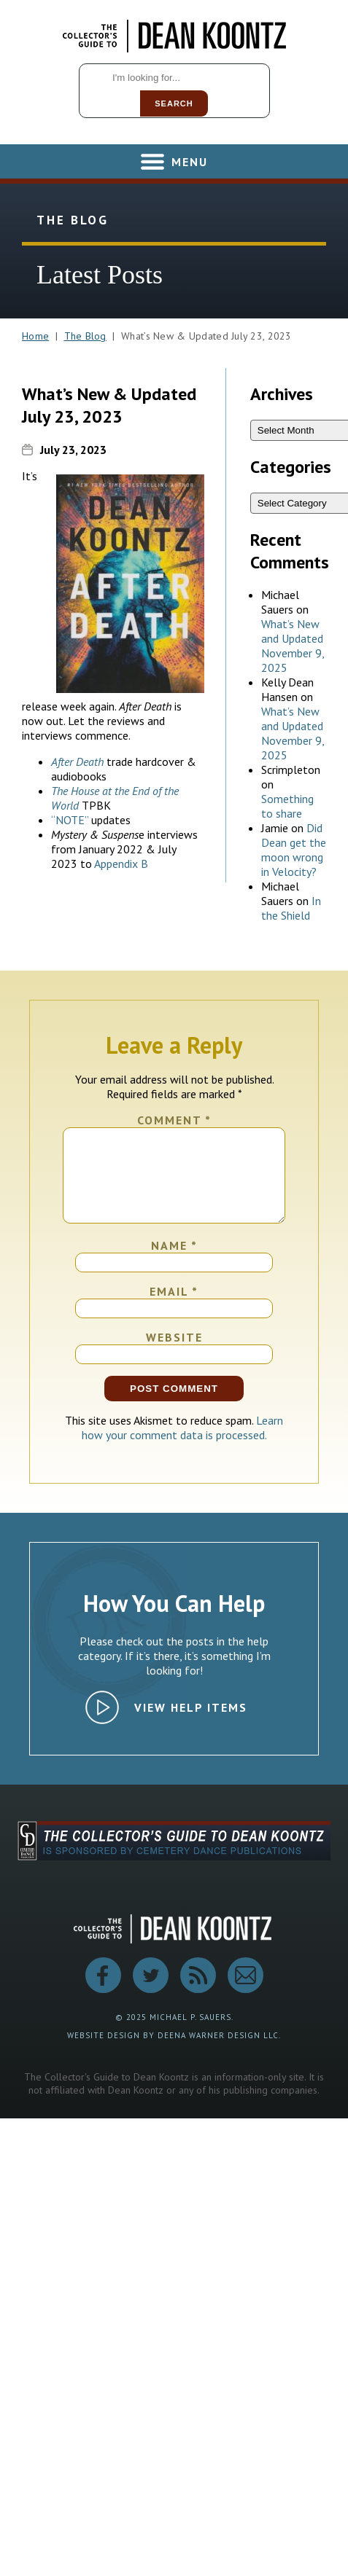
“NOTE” (69, 820)
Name (174, 1263)
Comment (174, 1120)
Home (35, 335)
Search (174, 103)
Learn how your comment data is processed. (183, 1445)
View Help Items (190, 1725)
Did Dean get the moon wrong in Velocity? (293, 850)
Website (174, 1354)
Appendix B (121, 863)
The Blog (85, 335)
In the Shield (291, 908)
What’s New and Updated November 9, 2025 (292, 645)
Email (174, 1308)
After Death (77, 761)
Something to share (287, 806)
